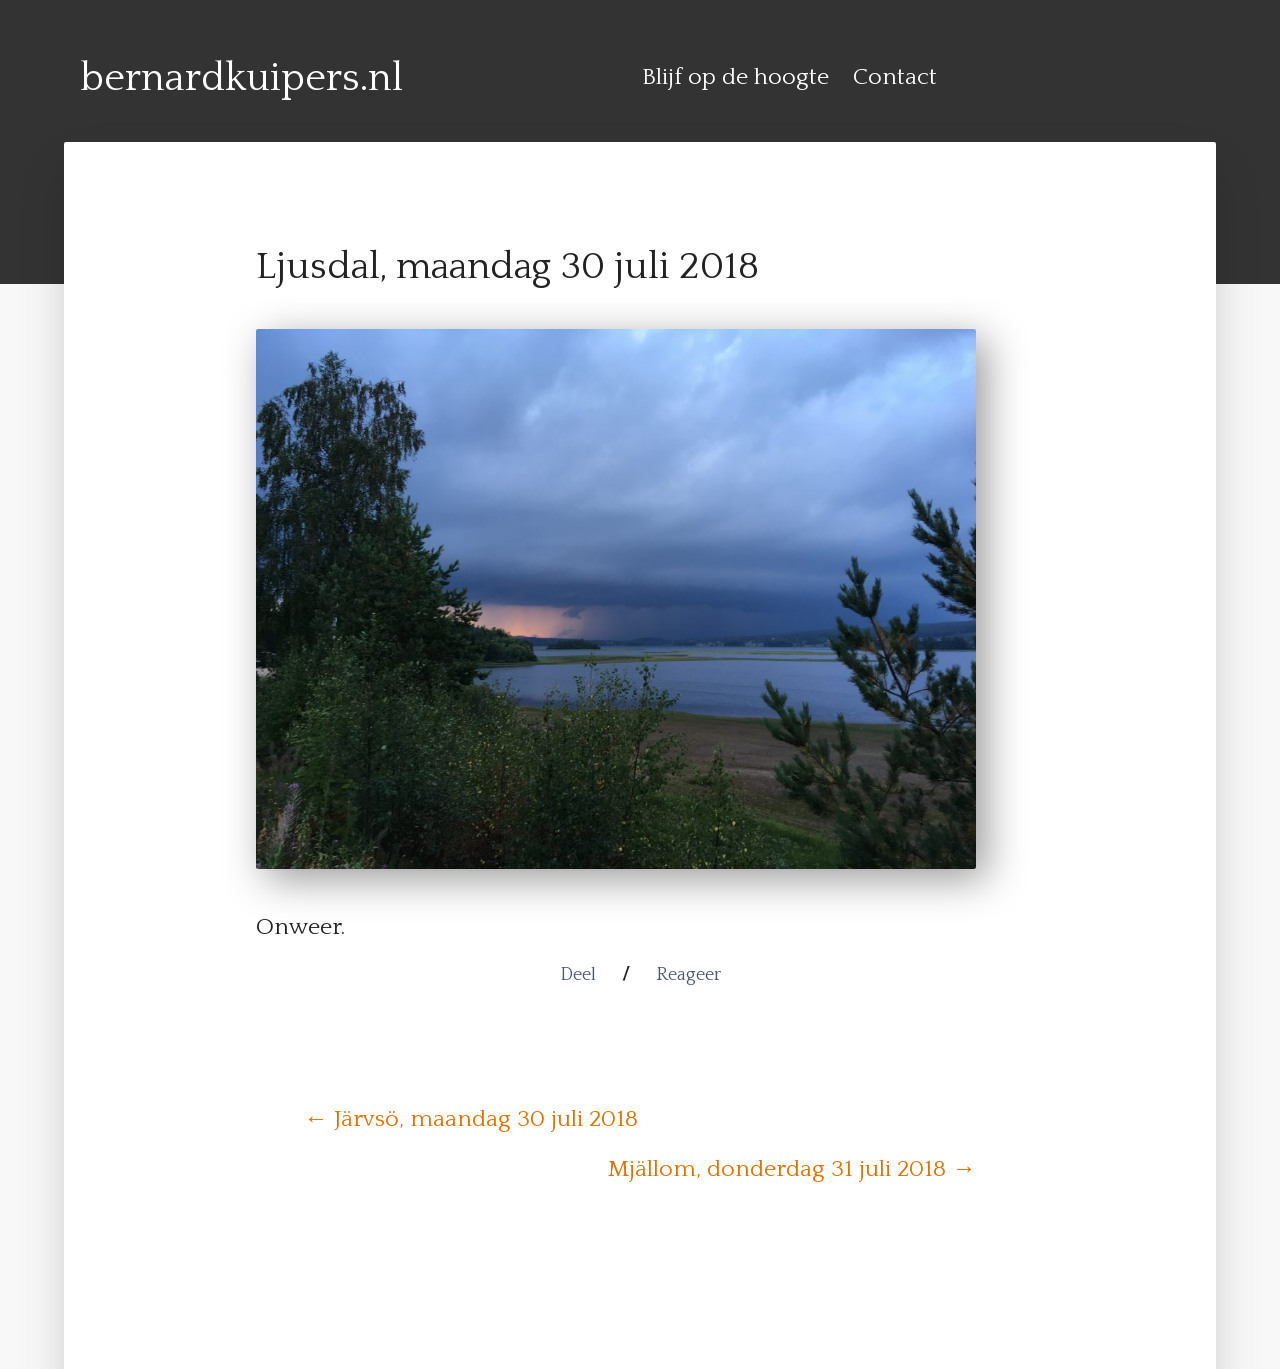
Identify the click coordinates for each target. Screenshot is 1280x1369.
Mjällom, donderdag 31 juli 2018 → (792, 1169)
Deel (578, 975)
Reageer (688, 975)
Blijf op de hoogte (735, 77)
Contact (895, 77)
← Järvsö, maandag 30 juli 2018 (471, 1119)
